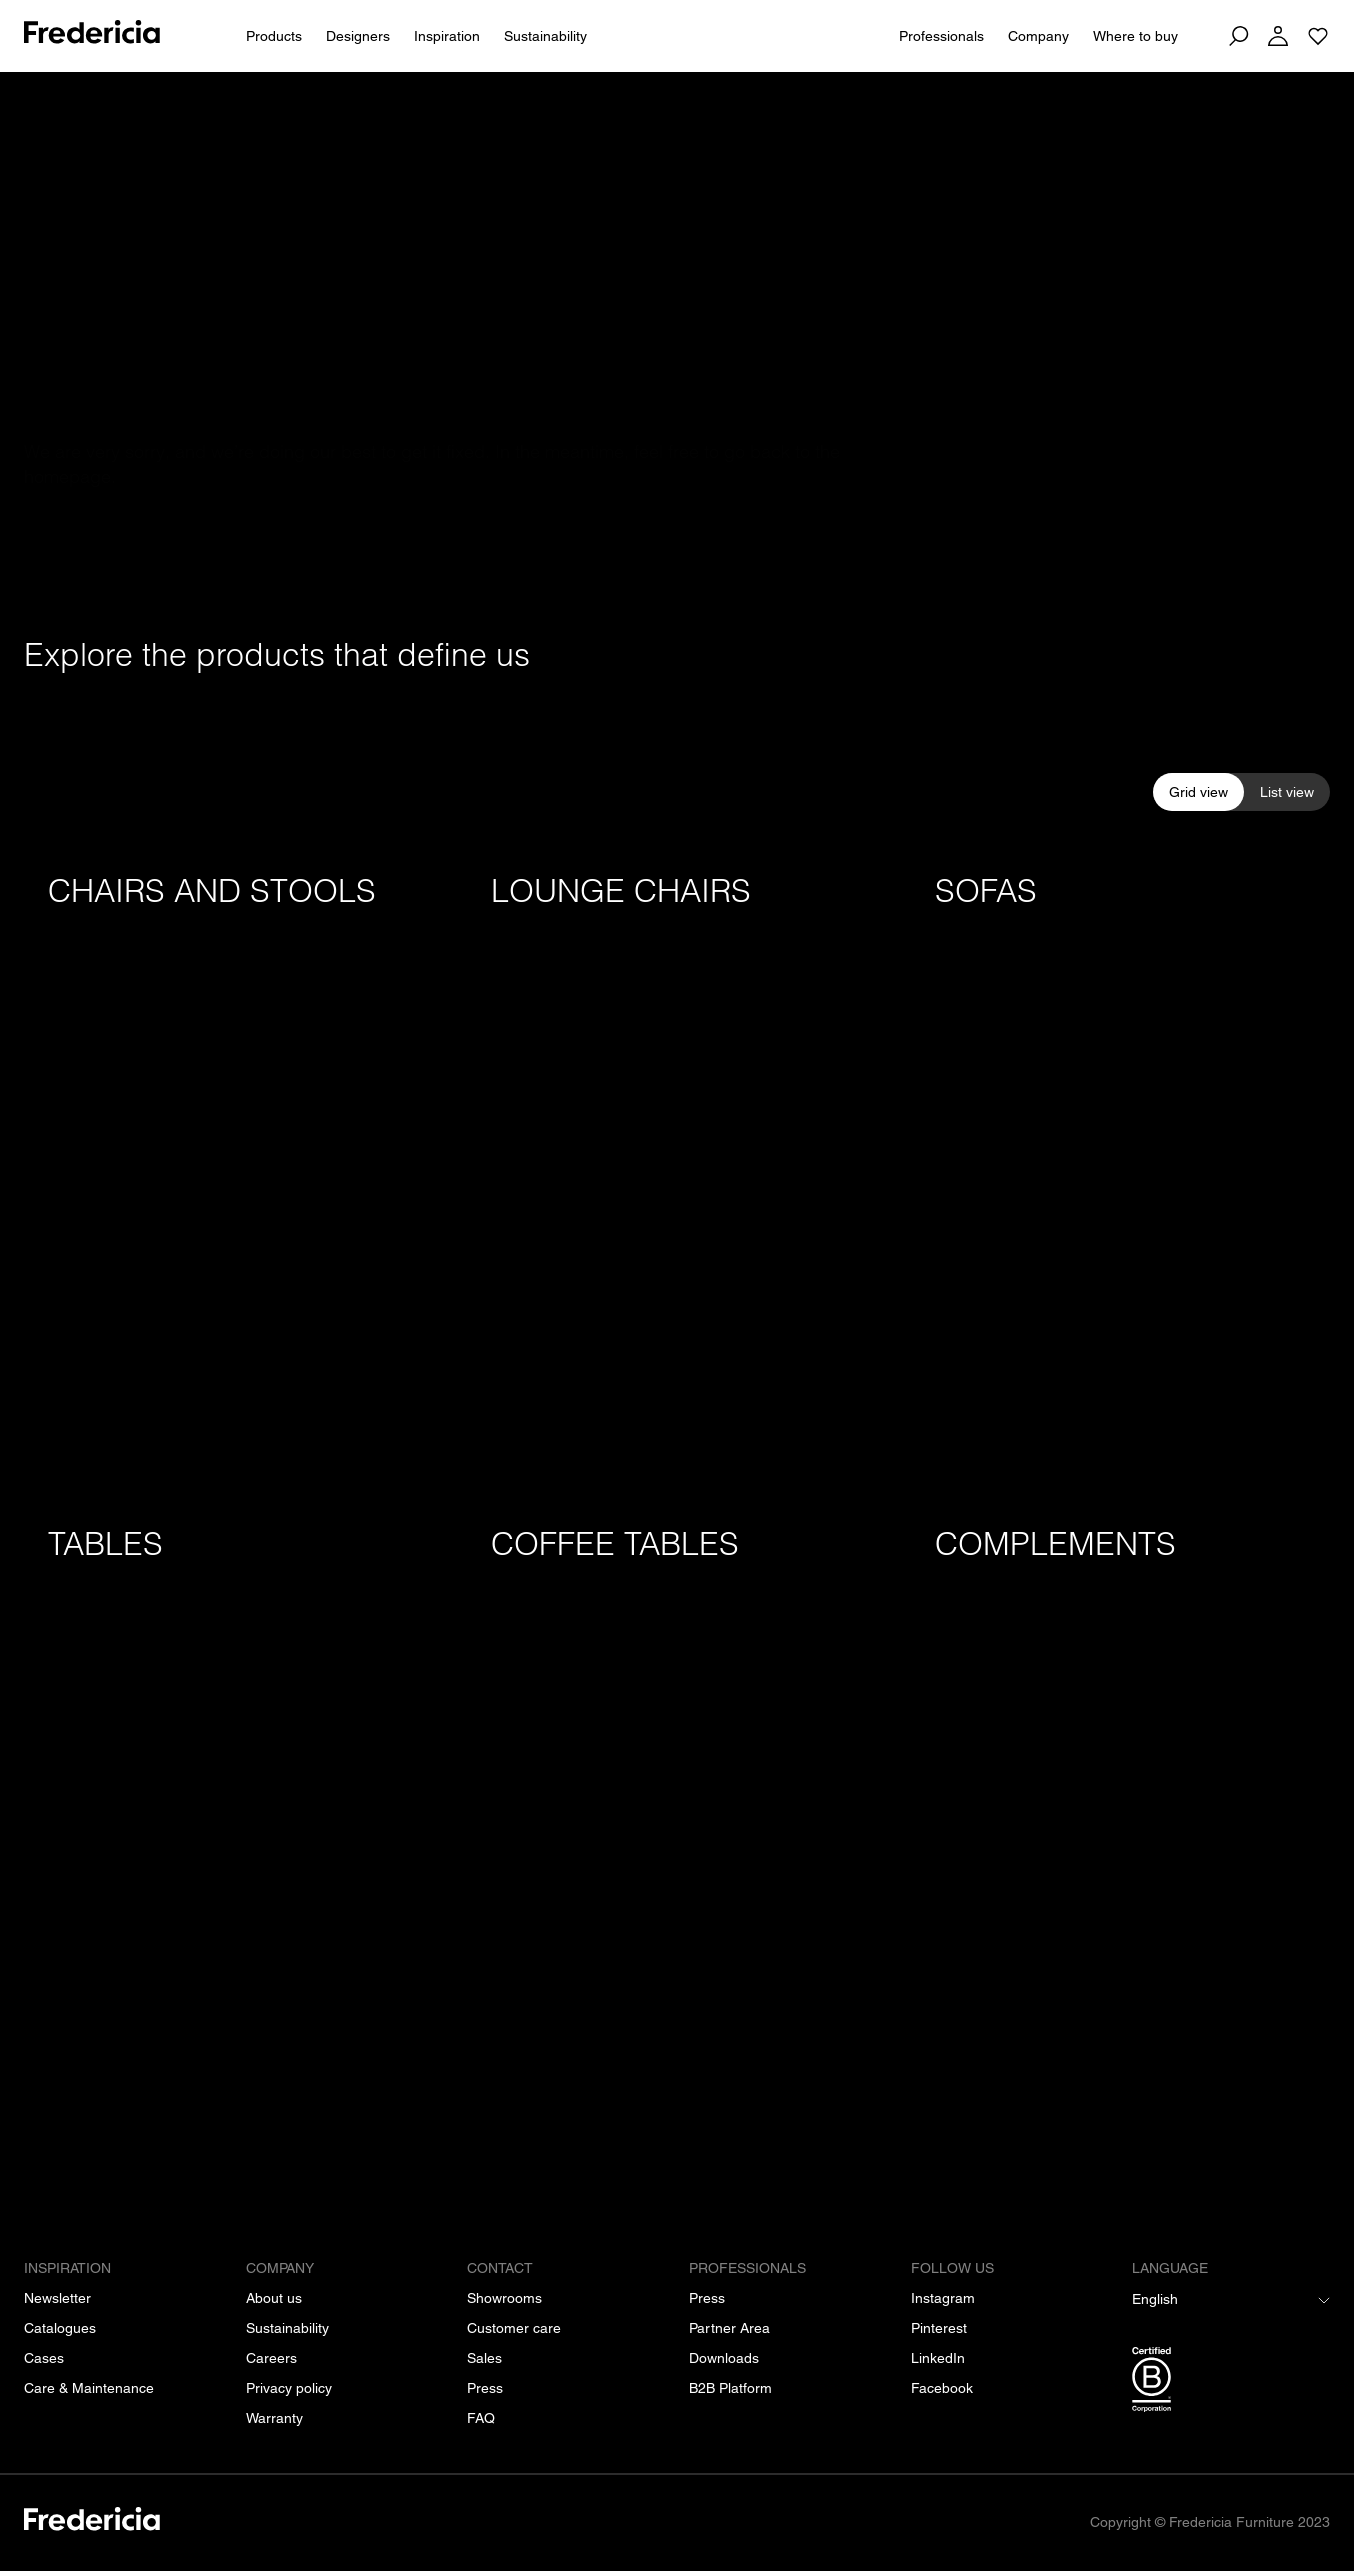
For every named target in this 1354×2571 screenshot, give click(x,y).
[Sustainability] (287, 2328)
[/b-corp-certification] (1231, 2383)
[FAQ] (481, 2418)
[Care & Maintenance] (89, 2388)
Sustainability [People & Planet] (545, 36)
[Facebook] (942, 2388)
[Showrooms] (504, 2298)
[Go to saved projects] (1318, 36)
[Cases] (44, 2358)
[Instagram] (943, 2298)
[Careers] (271, 2358)
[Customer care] (514, 2328)
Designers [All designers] (358, 36)
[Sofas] (1120, 1165)
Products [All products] (274, 36)
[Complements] (1120, 1818)
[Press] (485, 2388)
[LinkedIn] (938, 2358)
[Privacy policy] (289, 2388)
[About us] (274, 2298)
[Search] (1238, 36)
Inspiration (447, 36)
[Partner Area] (729, 2328)
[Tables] (233, 1818)
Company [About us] (1038, 36)
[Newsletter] (57, 2298)
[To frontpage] (92, 35)
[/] (92, 2522)
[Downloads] (724, 2358)
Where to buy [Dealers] (1135, 36)
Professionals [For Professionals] (941, 36)
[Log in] (1278, 36)
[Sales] (484, 2358)
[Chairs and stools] (233, 1165)
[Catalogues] (60, 2328)
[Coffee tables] (676, 1818)
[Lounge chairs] (676, 1165)
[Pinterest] (939, 2328)
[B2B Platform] (730, 2388)
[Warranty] (274, 2418)
